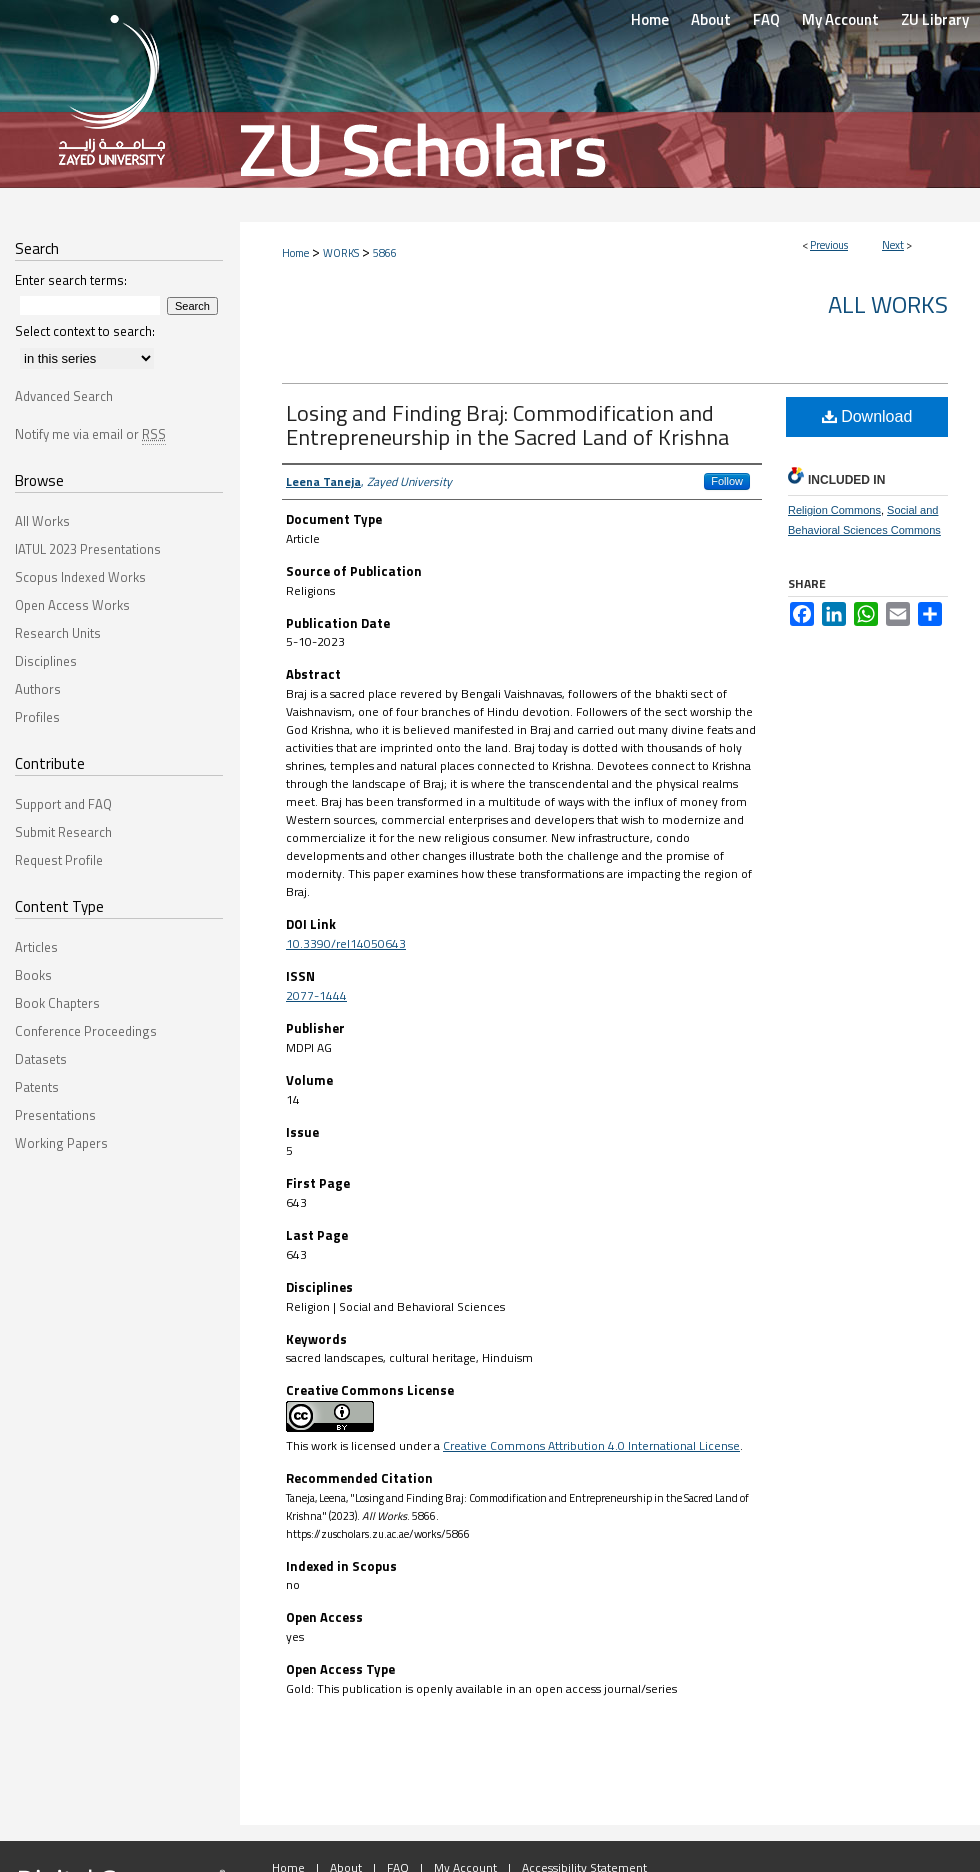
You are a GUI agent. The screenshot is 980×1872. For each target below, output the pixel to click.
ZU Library (935, 19)
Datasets (41, 1059)
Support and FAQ (63, 804)
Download (867, 416)
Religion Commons (834, 510)
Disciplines (46, 661)
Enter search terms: (71, 280)
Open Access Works (72, 605)
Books (33, 975)
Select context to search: (85, 331)
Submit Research (63, 832)
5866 (385, 253)
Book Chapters (57, 1003)
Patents (37, 1087)
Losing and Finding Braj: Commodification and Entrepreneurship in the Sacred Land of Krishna (507, 425)
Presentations (55, 1115)
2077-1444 (316, 995)
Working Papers (61, 1143)
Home (295, 253)
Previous (829, 245)
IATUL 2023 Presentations (88, 549)
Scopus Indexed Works (80, 577)
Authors (38, 689)
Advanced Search (64, 396)
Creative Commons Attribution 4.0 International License (591, 1445)
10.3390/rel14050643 (346, 943)
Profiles (37, 717)
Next (893, 245)
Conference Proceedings (86, 1031)
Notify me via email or (90, 434)
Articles (36, 947)
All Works (888, 304)
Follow (727, 481)
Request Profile (59, 860)
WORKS (341, 253)
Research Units (58, 633)
